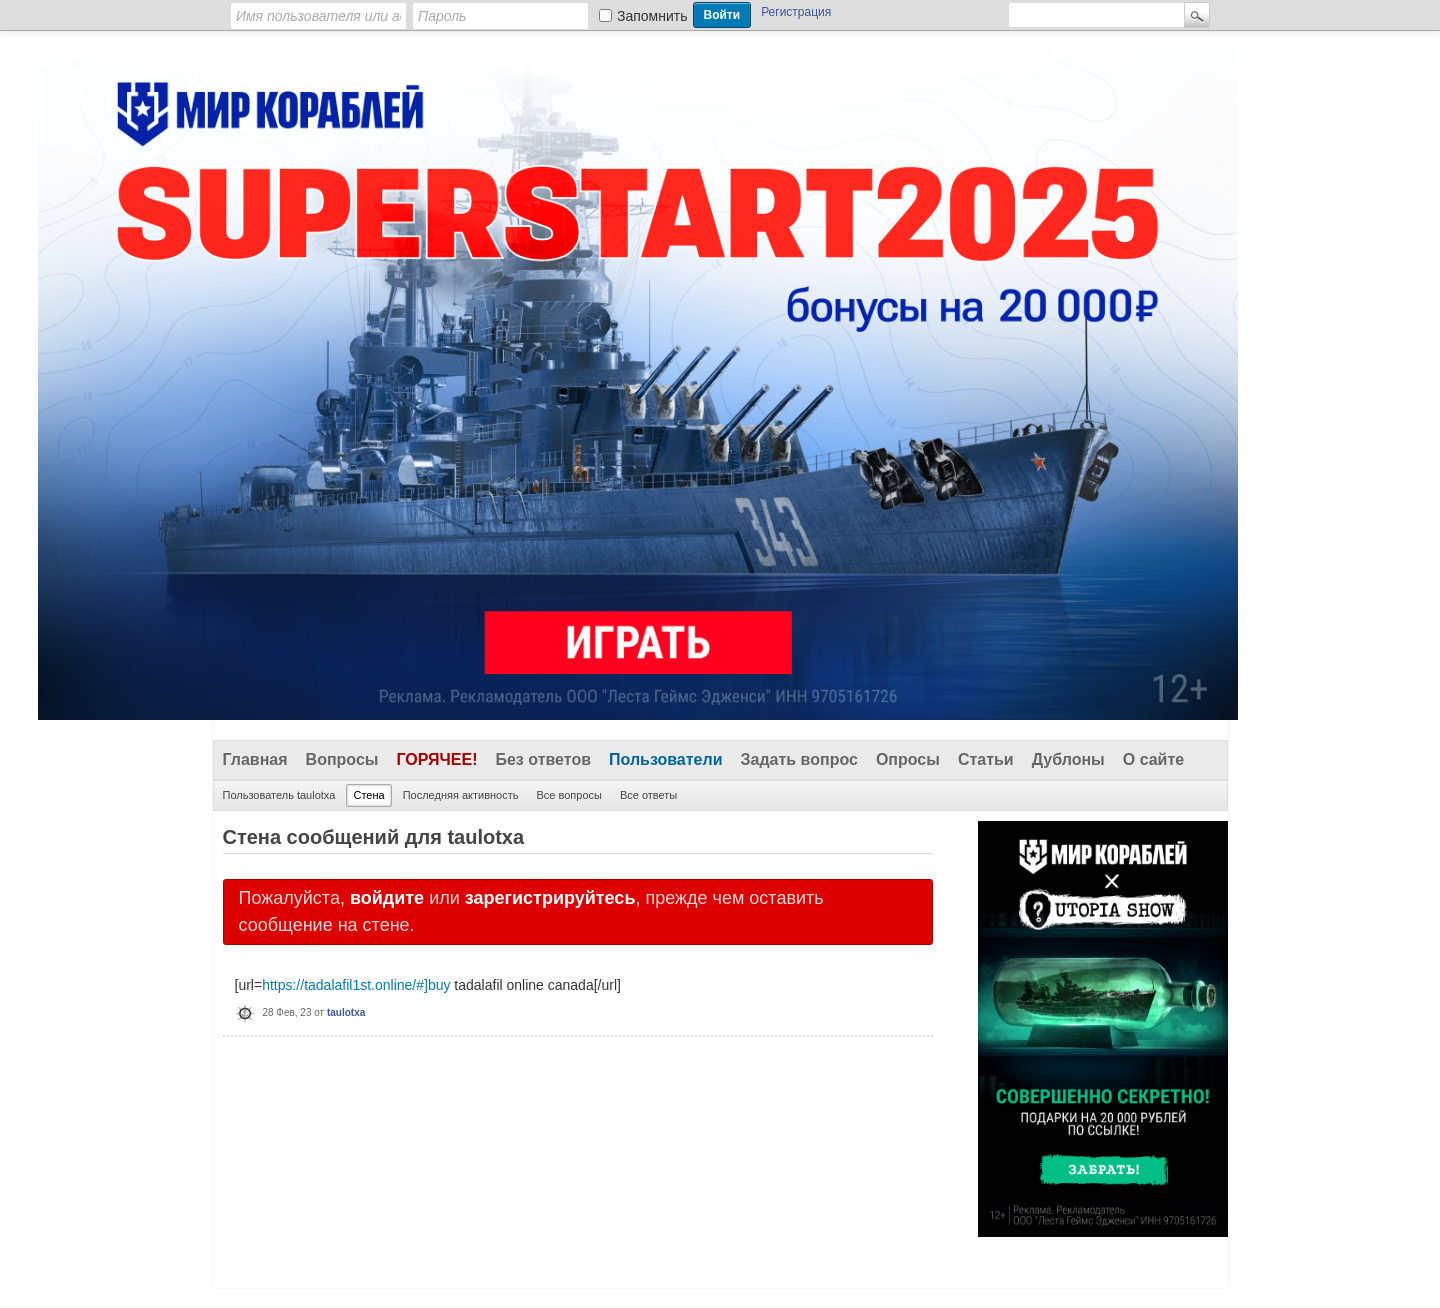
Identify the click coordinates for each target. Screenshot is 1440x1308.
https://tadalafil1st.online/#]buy (356, 985)
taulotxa (346, 1012)
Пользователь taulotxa (279, 795)
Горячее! (436, 759)
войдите (387, 898)
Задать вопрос (799, 759)
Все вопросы (568, 795)
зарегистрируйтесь (550, 898)
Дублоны (1068, 759)
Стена (368, 795)
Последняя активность (461, 795)
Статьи (986, 759)
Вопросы (342, 759)
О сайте (1153, 759)
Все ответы (648, 795)
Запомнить (652, 16)
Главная (255, 759)
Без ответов (543, 759)
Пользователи (665, 759)
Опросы (908, 759)
